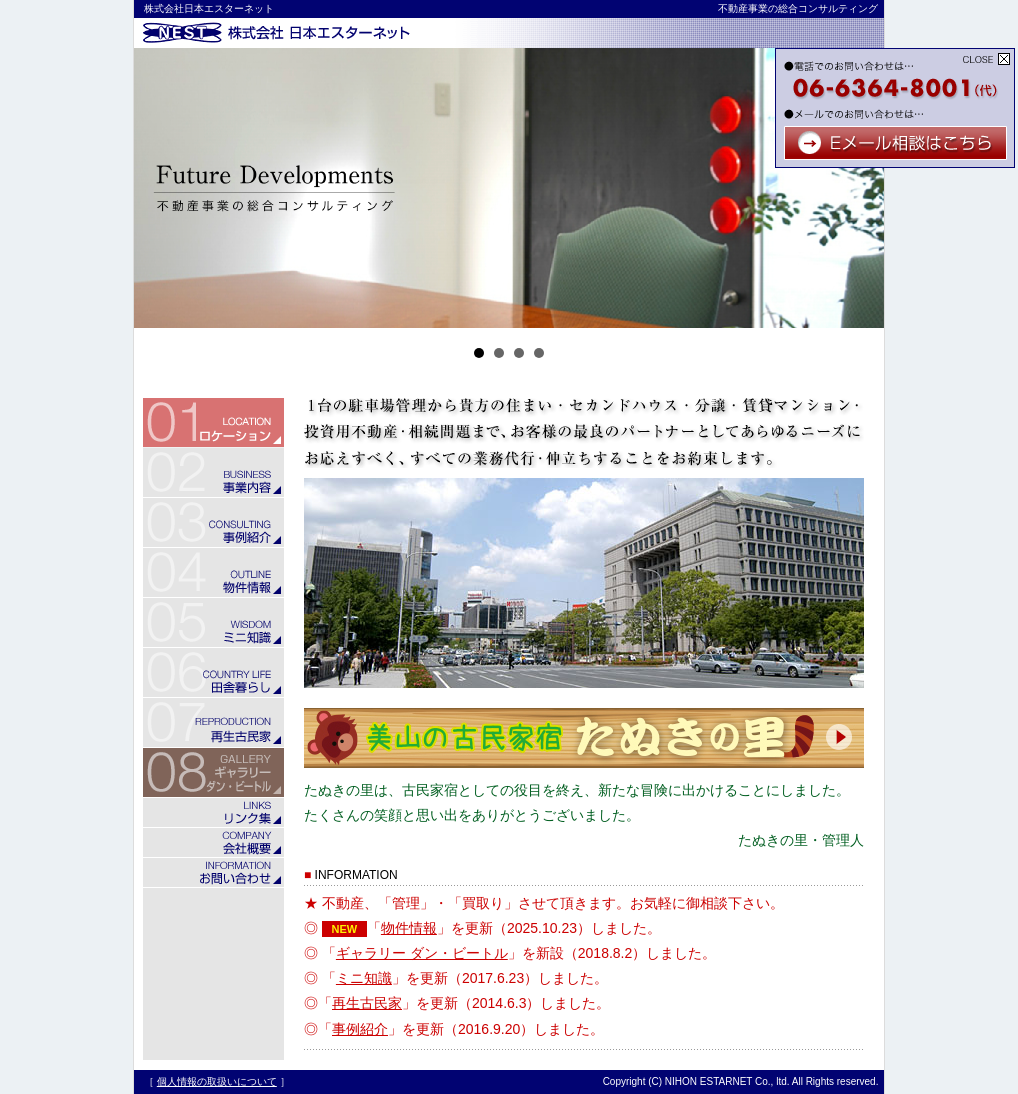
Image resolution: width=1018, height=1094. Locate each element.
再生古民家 (367, 1003)
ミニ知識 (364, 978)
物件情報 (409, 928)
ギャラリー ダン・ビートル (422, 953)
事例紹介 (360, 1029)
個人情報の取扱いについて (217, 1081)
